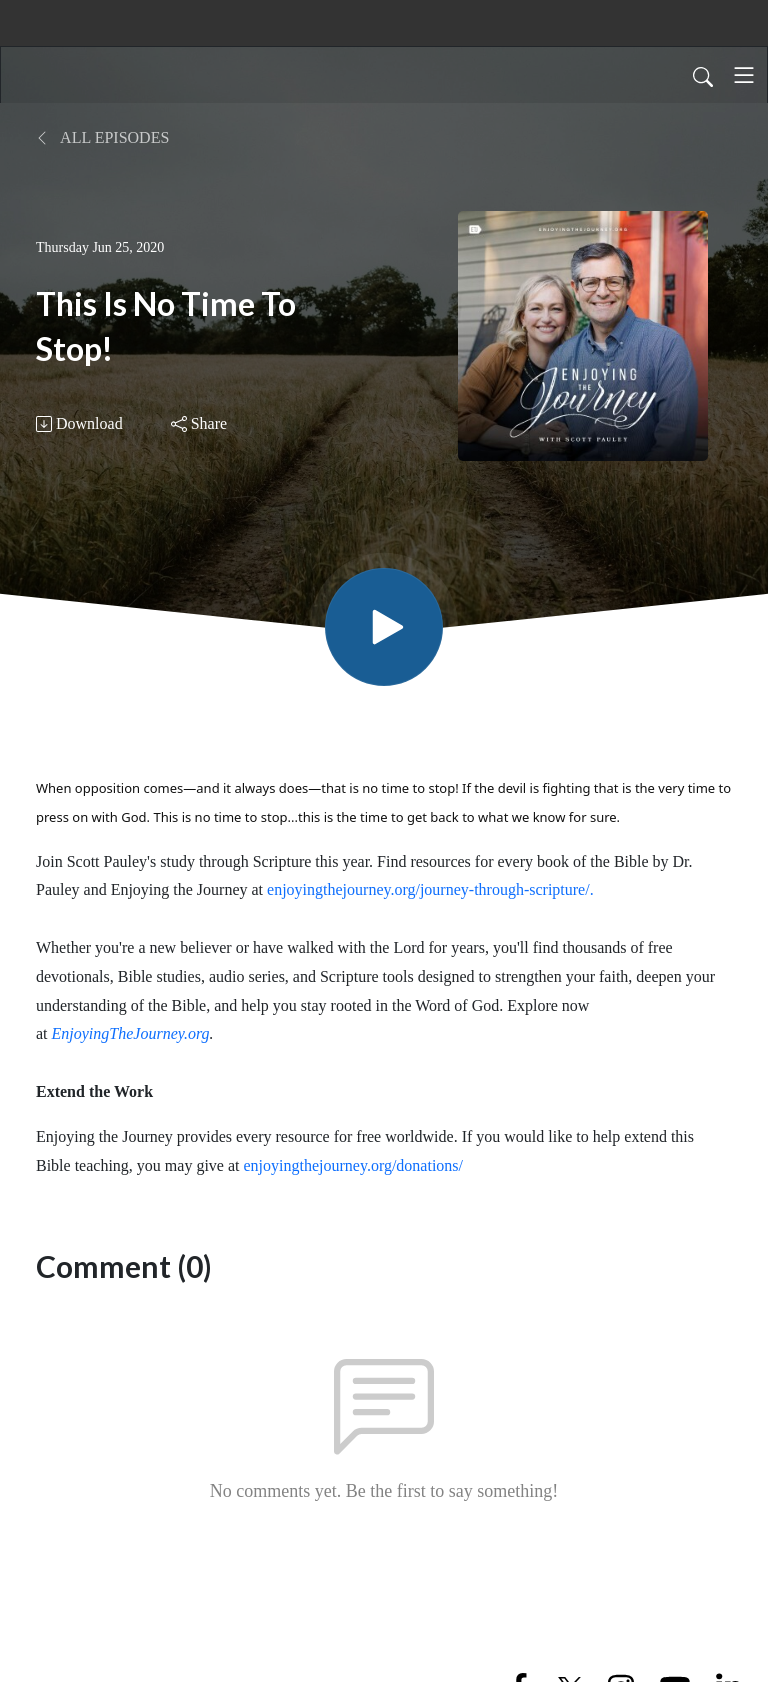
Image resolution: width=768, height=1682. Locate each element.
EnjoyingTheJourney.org (131, 1033)
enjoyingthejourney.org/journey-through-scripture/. (430, 889)
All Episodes (102, 137)
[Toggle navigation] (744, 75)
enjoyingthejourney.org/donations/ (354, 1165)
